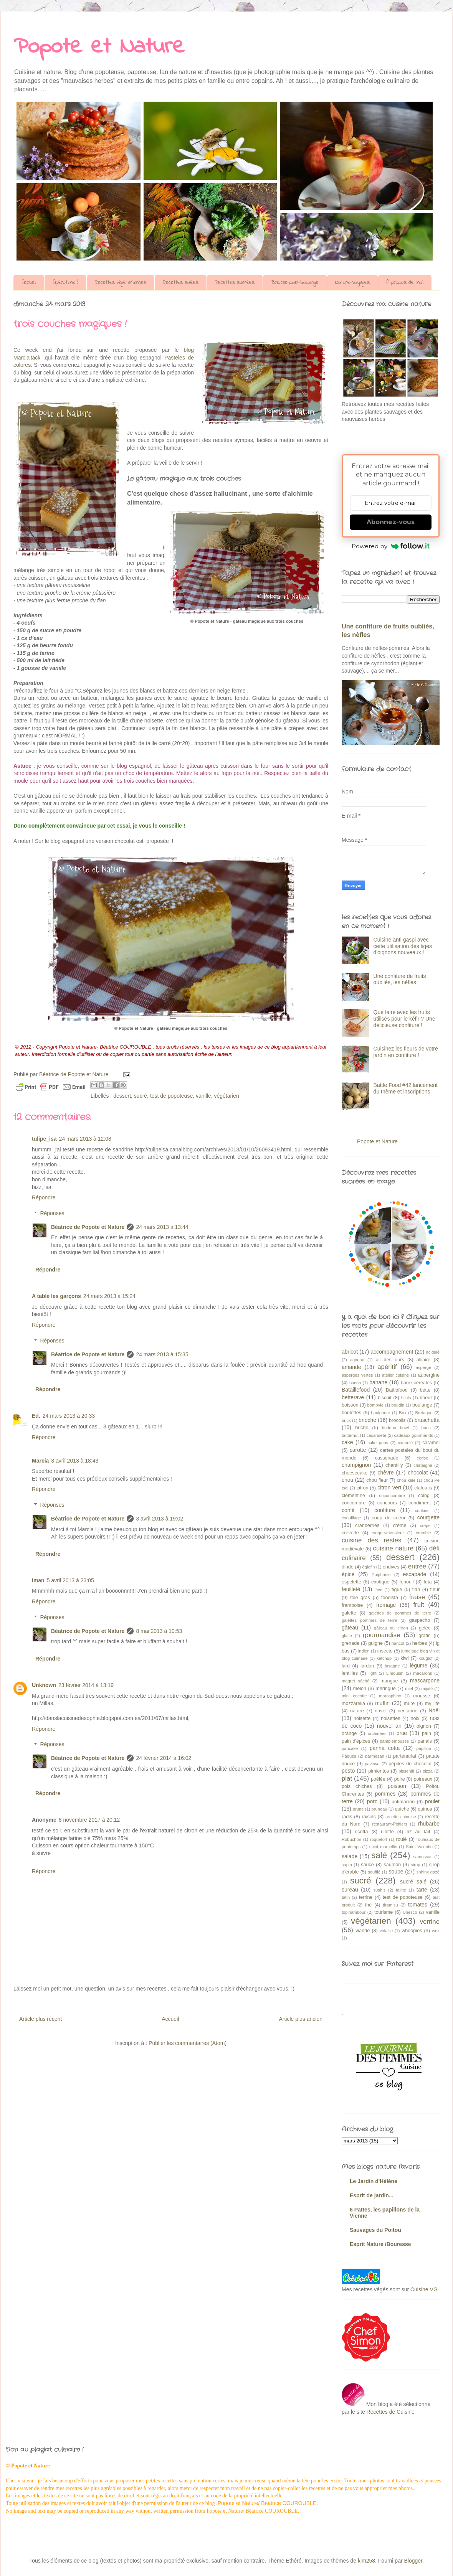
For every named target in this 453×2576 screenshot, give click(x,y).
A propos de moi (404, 283)
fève (378, 1589)
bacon (355, 1382)
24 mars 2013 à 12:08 (85, 1139)
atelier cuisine (395, 1375)
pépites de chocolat (410, 1763)
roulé (401, 1839)
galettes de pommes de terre (400, 1613)
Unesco (410, 1912)
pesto (348, 1771)
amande (351, 1367)
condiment (419, 1503)
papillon (423, 1748)
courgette (428, 1517)
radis (347, 1816)
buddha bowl (395, 1427)
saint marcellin (383, 1846)
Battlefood (397, 1390)
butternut (350, 1435)
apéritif (387, 1366)
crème (400, 1525)
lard (346, 1666)
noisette (362, 1718)
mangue (389, 1681)
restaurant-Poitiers (389, 1824)
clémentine (353, 1495)
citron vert (389, 1487)
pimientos (378, 1771)
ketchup (384, 1658)
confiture (384, 1510)
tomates (417, 1904)
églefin (368, 1567)
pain (426, 1733)
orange (349, 1733)
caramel (431, 1442)
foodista (389, 1597)
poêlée (378, 1779)
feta (427, 1582)
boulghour (380, 1412)
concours (387, 1503)
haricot (398, 1643)
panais (425, 1741)
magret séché (355, 1681)
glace (347, 1635)
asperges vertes (357, 1375)
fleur (435, 1589)
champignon (356, 1465)
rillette (387, 1831)
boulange (422, 1405)
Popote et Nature (99, 47)
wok (436, 1930)
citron (363, 1488)
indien (364, 1651)
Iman (38, 1580)
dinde (348, 1567)
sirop (415, 1864)
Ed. (36, 1416)
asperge (423, 1367)
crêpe (425, 1525)
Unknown (44, 1685)
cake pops (377, 1442)
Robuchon (351, 1839)
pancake (350, 1748)
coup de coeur (388, 1518)
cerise (422, 1458)
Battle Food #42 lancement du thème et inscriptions (406, 1088)
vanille (203, 1096)
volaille (386, 1930)
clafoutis (423, 1488)
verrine (430, 1921)
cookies (422, 1510)
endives (391, 1567)
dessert (122, 1096)
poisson (397, 1786)
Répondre (44, 1197)
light (373, 1673)
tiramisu (390, 1905)
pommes (385, 1794)
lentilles (350, 1673)
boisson (350, 1405)
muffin (382, 1703)
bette (425, 1390)
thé (368, 1905)
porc (372, 1801)
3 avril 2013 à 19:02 (159, 1519)
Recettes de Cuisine (391, 2412)
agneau (357, 1359)
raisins (368, 1816)
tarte (422, 1890)
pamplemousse (394, 1741)
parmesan (374, 1756)
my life (432, 1703)
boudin (398, 1405)
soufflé (374, 1872)
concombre (353, 1503)
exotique (380, 1582)
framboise (352, 1605)
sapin (347, 1864)
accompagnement (391, 1352)
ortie (402, 1733)
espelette (351, 1582)
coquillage (351, 1518)
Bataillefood (356, 1390)
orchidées (377, 1733)
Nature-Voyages (352, 283)
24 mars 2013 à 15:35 (162, 1354)
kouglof (425, 1658)
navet (381, 1710)
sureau (350, 1890)
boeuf (426, 1397)
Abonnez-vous (391, 522)
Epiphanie (381, 1574)
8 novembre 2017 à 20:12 (89, 1820)
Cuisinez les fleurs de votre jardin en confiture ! (406, 1052)
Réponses (52, 1213)
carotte (358, 1450)
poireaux (423, 1779)
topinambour (353, 1912)
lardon (367, 1666)
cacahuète (376, 1435)
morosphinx (390, 1696)
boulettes (351, 1412)
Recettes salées (180, 283)
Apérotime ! (65, 283)
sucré (140, 1096)
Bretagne (423, 1412)
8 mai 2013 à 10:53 (159, 1631)
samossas (422, 1856)
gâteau (350, 1627)
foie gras (360, 1597)
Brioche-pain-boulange (295, 283)
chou (347, 1480)
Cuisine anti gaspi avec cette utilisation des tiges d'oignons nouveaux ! (403, 946)
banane (378, 1382)
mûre (409, 1703)
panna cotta (385, 1748)
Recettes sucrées (235, 283)
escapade (415, 1574)
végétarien (226, 1096)
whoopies (412, 1930)
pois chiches (357, 1786)
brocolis (397, 1420)
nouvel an (389, 1726)
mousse (421, 1696)
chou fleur (377, 1480)
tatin (346, 1897)
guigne (375, 1643)
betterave (353, 1397)
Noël (434, 1710)
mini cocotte (354, 1696)
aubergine (429, 1375)
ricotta (361, 1831)
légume (418, 1665)
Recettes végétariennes (120, 283)
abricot (350, 1352)
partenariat (404, 1756)
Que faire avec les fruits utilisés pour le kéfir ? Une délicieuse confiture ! (404, 1018)
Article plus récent (40, 2019)
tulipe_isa (44, 1139)
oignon (424, 1726)
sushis (380, 1890)
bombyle (375, 1405)
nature (357, 1710)
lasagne (392, 1666)
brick (346, 1420)
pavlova (372, 1763)
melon (359, 1688)
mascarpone (425, 1680)
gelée (425, 1628)
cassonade (386, 1458)
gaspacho (419, 1620)
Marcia (40, 1461)
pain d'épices (356, 1741)
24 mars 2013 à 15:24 (109, 1296)
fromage (386, 1605)
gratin (424, 1635)
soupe (396, 1872)
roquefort (378, 1839)
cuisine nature (393, 1548)
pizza (428, 1771)
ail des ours (390, 1359)
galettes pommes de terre (369, 1620)
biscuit (385, 1397)
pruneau (379, 1809)
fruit (418, 1604)
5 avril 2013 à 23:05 (70, 1580)
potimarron (403, 1801)
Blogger (413, 2561)
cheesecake (354, 1473)
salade (349, 1856)
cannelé (405, 1442)
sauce (367, 1864)
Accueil (28, 283)
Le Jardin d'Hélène (373, 2181)
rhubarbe (429, 1824)
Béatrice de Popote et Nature (87, 1227)
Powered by (391, 546)
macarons (422, 1673)
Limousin (394, 1673)
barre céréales (416, 1382)
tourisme (383, 1912)
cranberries (367, 1525)
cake (347, 1442)
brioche (367, 1420)
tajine (401, 1890)
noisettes (390, 1718)
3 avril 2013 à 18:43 (74, 1461)
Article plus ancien (300, 2019)
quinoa (425, 1809)
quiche (402, 1809)
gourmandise (381, 1635)
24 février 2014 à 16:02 (163, 1758)
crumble (423, 1532)
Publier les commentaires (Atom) (187, 2043)
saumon (392, 1864)
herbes (419, 1643)
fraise (417, 1597)
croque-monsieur (388, 1532)
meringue (385, 1688)
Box (402, 1412)
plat (347, 1778)
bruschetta (427, 1420)
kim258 (366, 2561)
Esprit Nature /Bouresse (380, 2244)
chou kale (406, 1480)
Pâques (349, 1756)
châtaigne (422, 1465)
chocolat (418, 1472)
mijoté (427, 1688)
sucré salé (413, 1881)
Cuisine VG (424, 2289)
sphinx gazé (428, 1872)
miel (409, 1688)
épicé (348, 1574)
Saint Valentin (419, 1846)
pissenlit (406, 1771)
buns (426, 1427)
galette (349, 1613)
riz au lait (418, 1831)
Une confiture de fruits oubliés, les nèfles (400, 979)
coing (424, 1495)
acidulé (433, 1352)
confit (348, 1510)
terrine (366, 1897)
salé (379, 1855)
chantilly (394, 1465)
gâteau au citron (391, 1628)
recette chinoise (400, 1816)
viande (362, 1930)
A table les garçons (56, 1296)
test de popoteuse (171, 1096)
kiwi (405, 1658)
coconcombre (392, 1495)
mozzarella (353, 1703)
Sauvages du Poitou (375, 2230)
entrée (417, 1566)
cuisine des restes (371, 1540)
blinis (406, 1397)
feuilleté (351, 1589)
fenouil (406, 1582)
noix (414, 1718)
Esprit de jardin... (371, 2195)
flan (416, 1589)
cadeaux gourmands (413, 1435)
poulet (432, 1801)
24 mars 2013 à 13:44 (162, 1227)
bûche (361, 1427)
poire (399, 1779)
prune (358, 1809)
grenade (350, 1643)
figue (397, 1589)
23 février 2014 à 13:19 (86, 1685)
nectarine (408, 1710)
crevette (350, 1532)
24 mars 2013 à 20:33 (69, 1416)
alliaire (423, 1359)
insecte (385, 1651)
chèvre (386, 1472)
